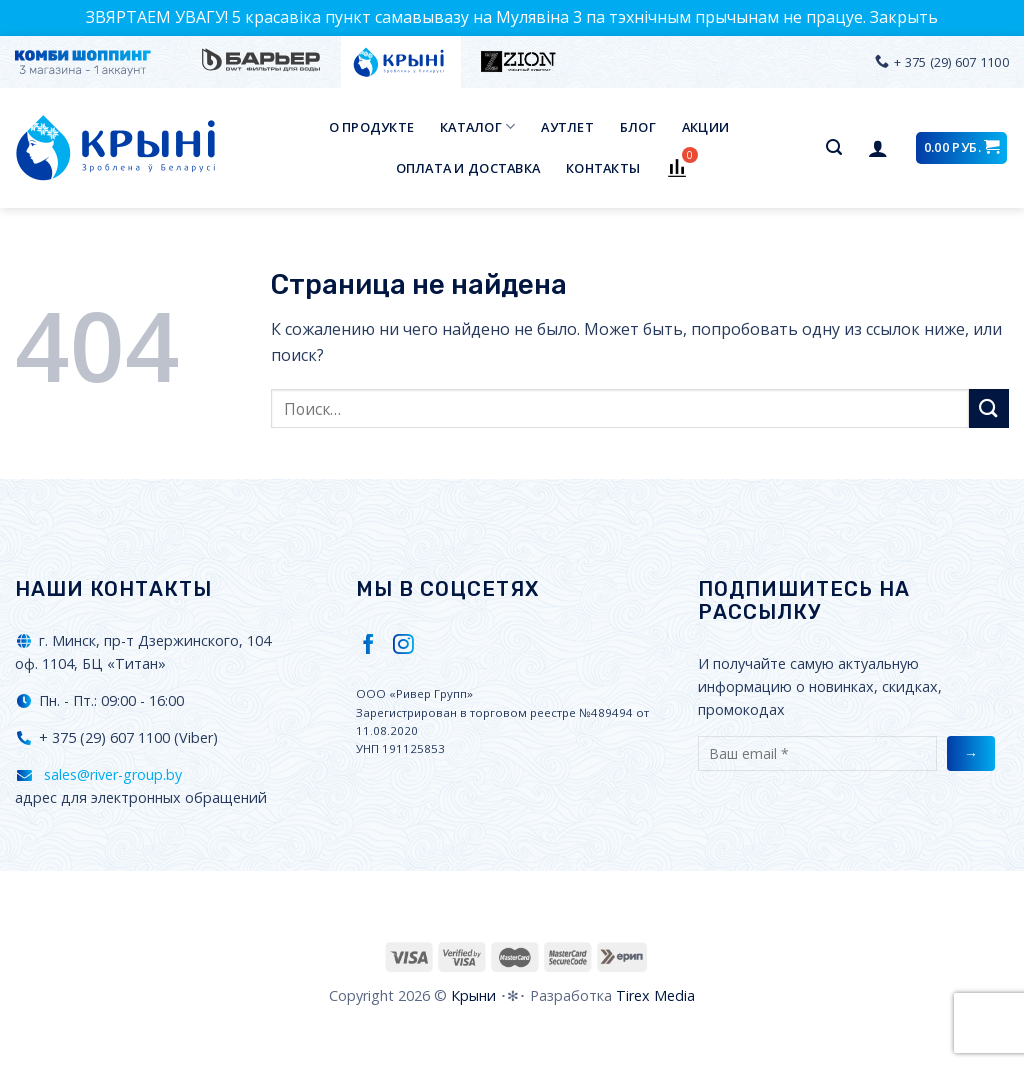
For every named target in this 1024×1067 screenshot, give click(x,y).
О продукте (372, 127)
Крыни (473, 995)
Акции (705, 127)
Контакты (603, 168)
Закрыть (904, 17)
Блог (638, 127)
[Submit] (989, 408)
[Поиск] (834, 147)
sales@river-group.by (111, 774)
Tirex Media (655, 995)
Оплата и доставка (468, 168)
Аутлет (567, 127)
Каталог (477, 126)
